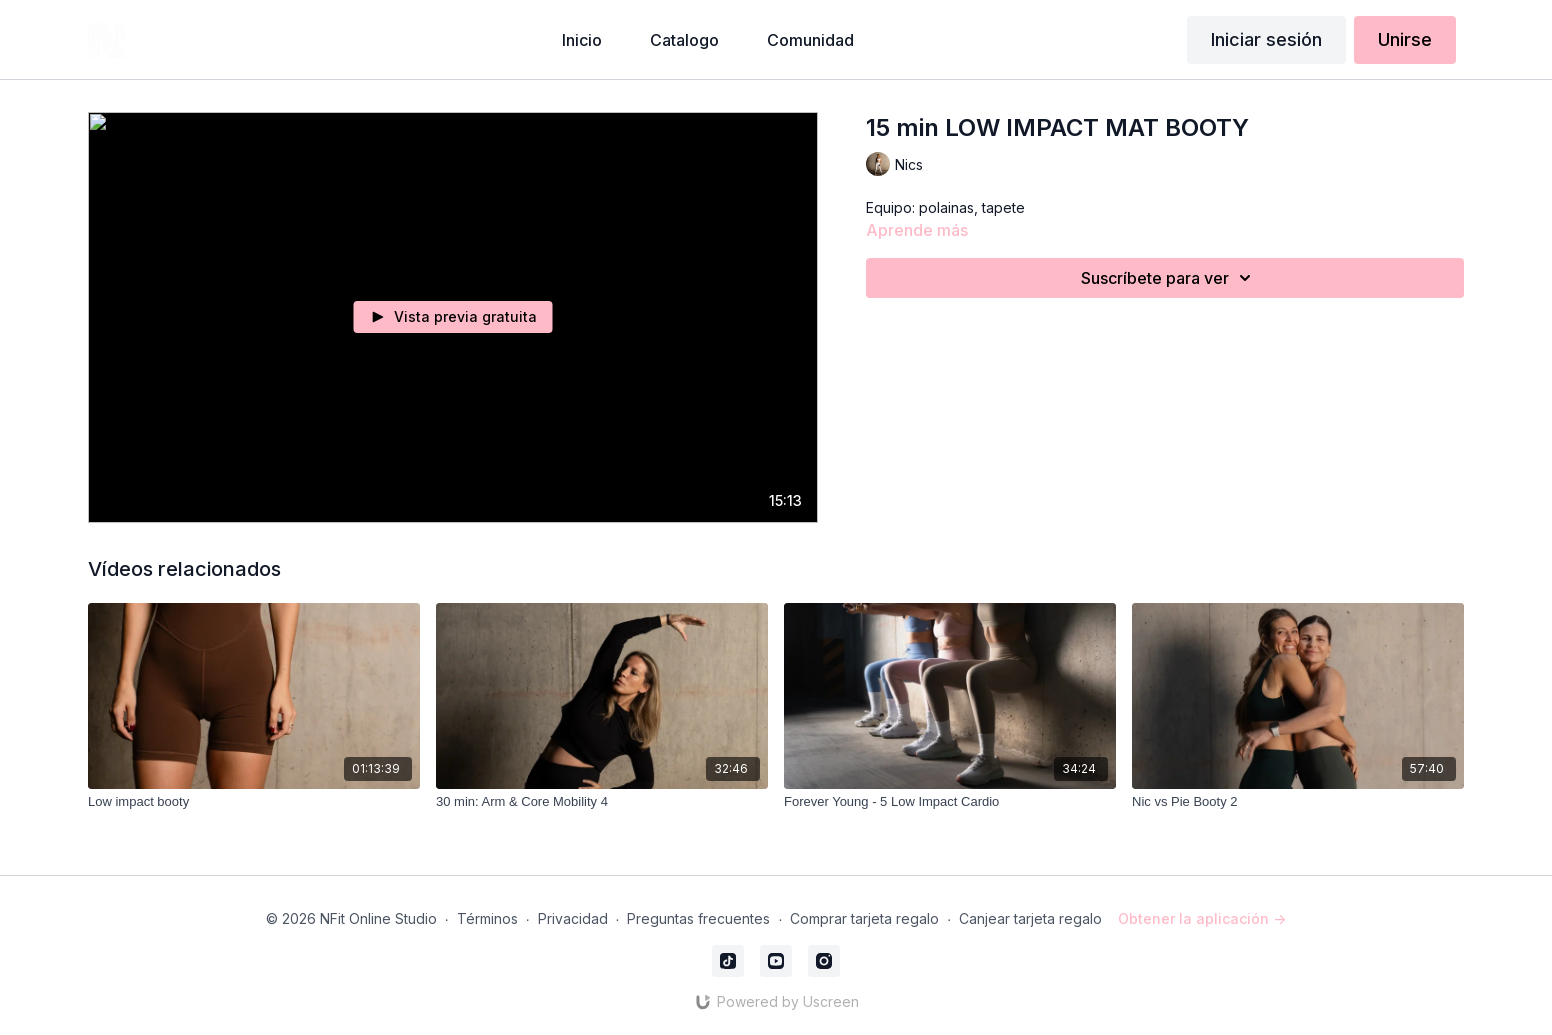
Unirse (1405, 39)
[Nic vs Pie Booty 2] (1298, 802)
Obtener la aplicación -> (1202, 918)
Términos (487, 918)
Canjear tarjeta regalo (1030, 918)
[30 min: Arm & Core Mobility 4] (602, 802)
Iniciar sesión (1266, 39)
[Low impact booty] (254, 802)
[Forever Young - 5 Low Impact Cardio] (950, 802)
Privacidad (573, 918)
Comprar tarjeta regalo (864, 918)
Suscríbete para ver (1169, 278)
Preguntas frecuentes (698, 918)
